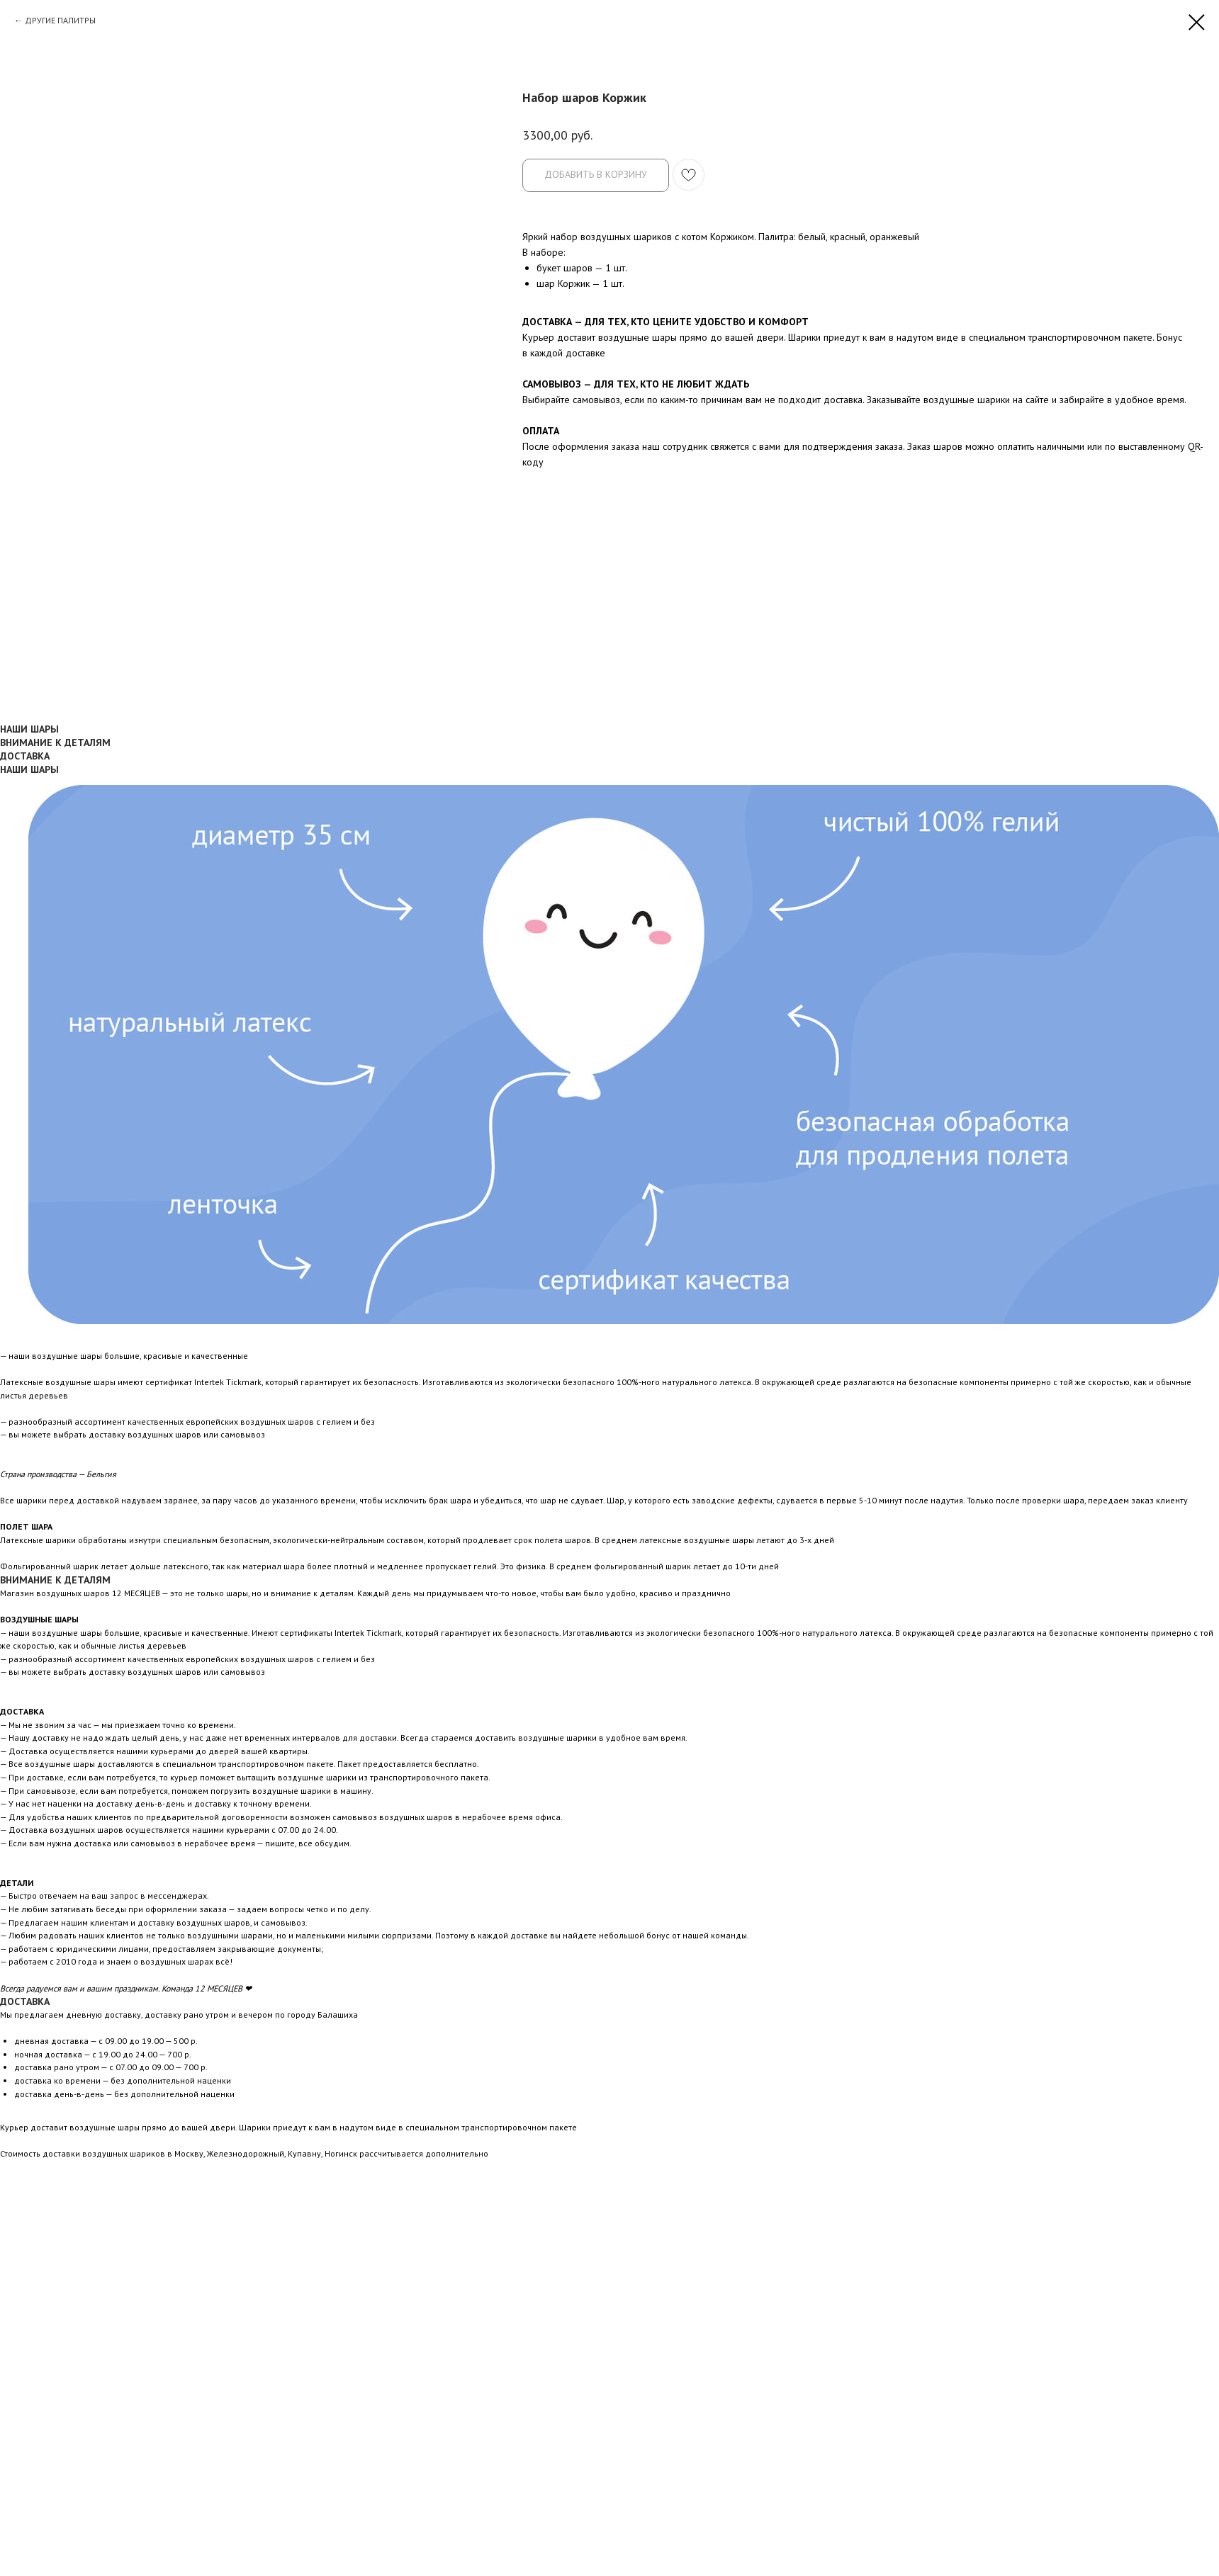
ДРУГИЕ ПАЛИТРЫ (60, 20)
